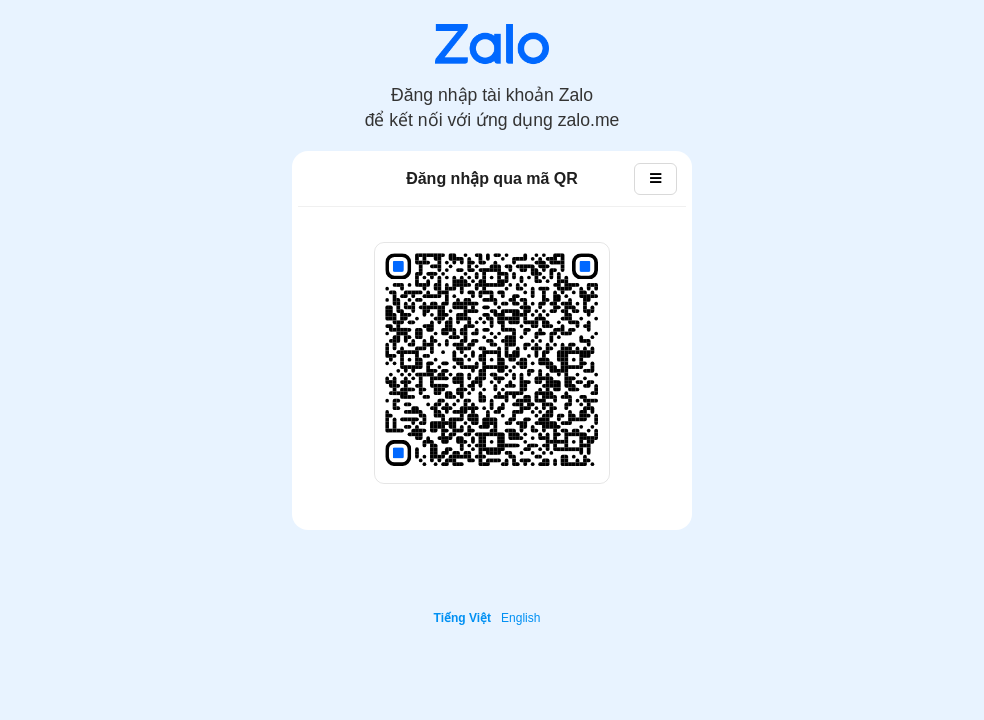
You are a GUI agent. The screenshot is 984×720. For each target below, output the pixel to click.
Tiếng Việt (463, 618)
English (520, 618)
